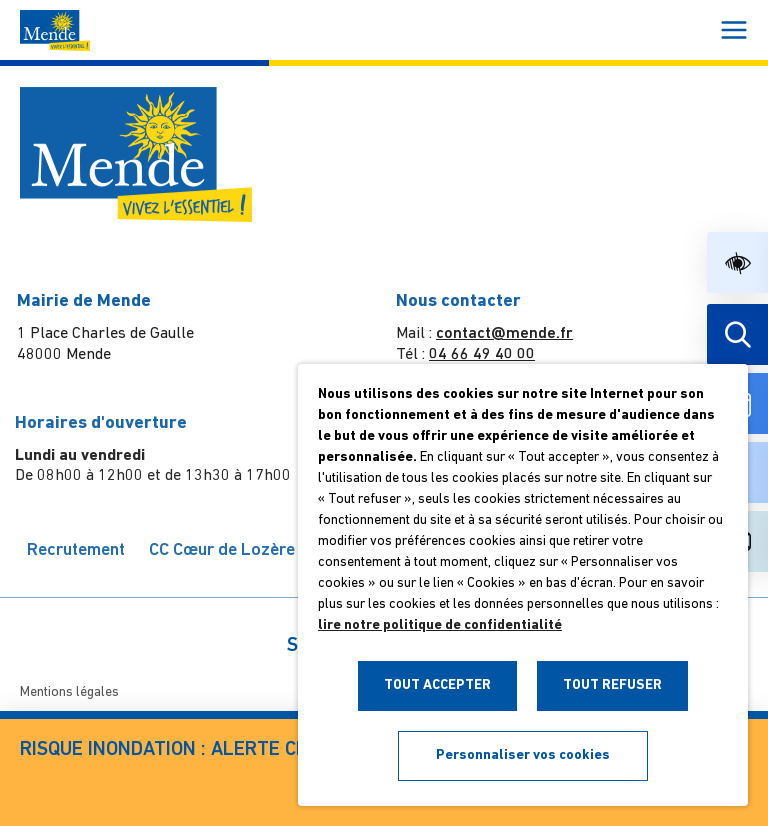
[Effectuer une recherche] (737, 334)
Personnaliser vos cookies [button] (523, 755)
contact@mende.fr (502, 334)
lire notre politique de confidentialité (440, 625)
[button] (737, 262)
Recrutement (79, 550)
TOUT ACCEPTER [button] (437, 685)
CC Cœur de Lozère (226, 550)
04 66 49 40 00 (480, 355)
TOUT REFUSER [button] (612, 685)
